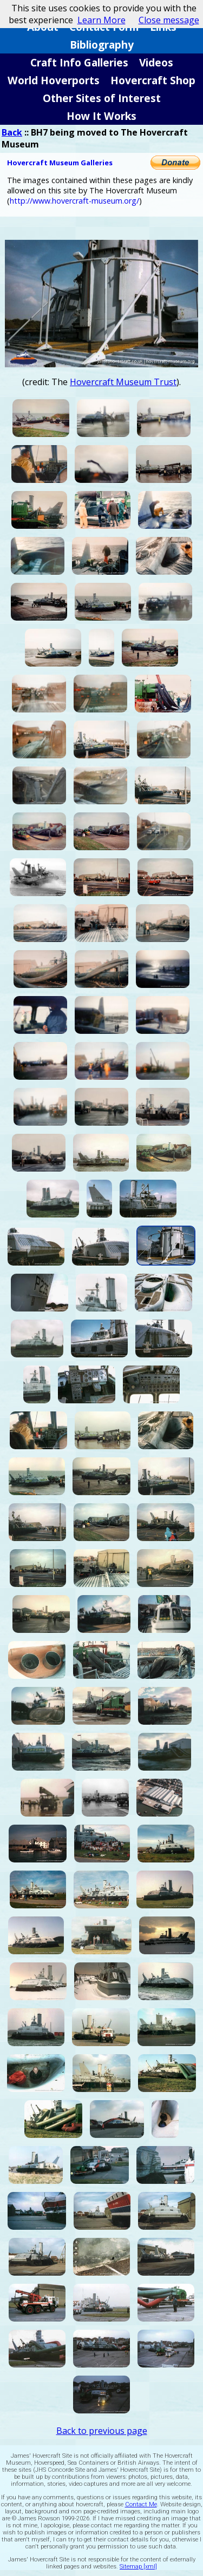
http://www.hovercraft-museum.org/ (74, 201)
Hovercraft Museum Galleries (60, 162)
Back (12, 132)
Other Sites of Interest (102, 98)
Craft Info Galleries (79, 62)
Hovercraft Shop (152, 80)
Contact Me (141, 2504)
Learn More (101, 20)
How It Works (101, 116)
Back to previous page (101, 2431)
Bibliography (102, 44)
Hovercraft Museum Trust (123, 382)
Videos (156, 62)
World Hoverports (54, 80)
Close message (169, 20)
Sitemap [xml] (138, 2566)
